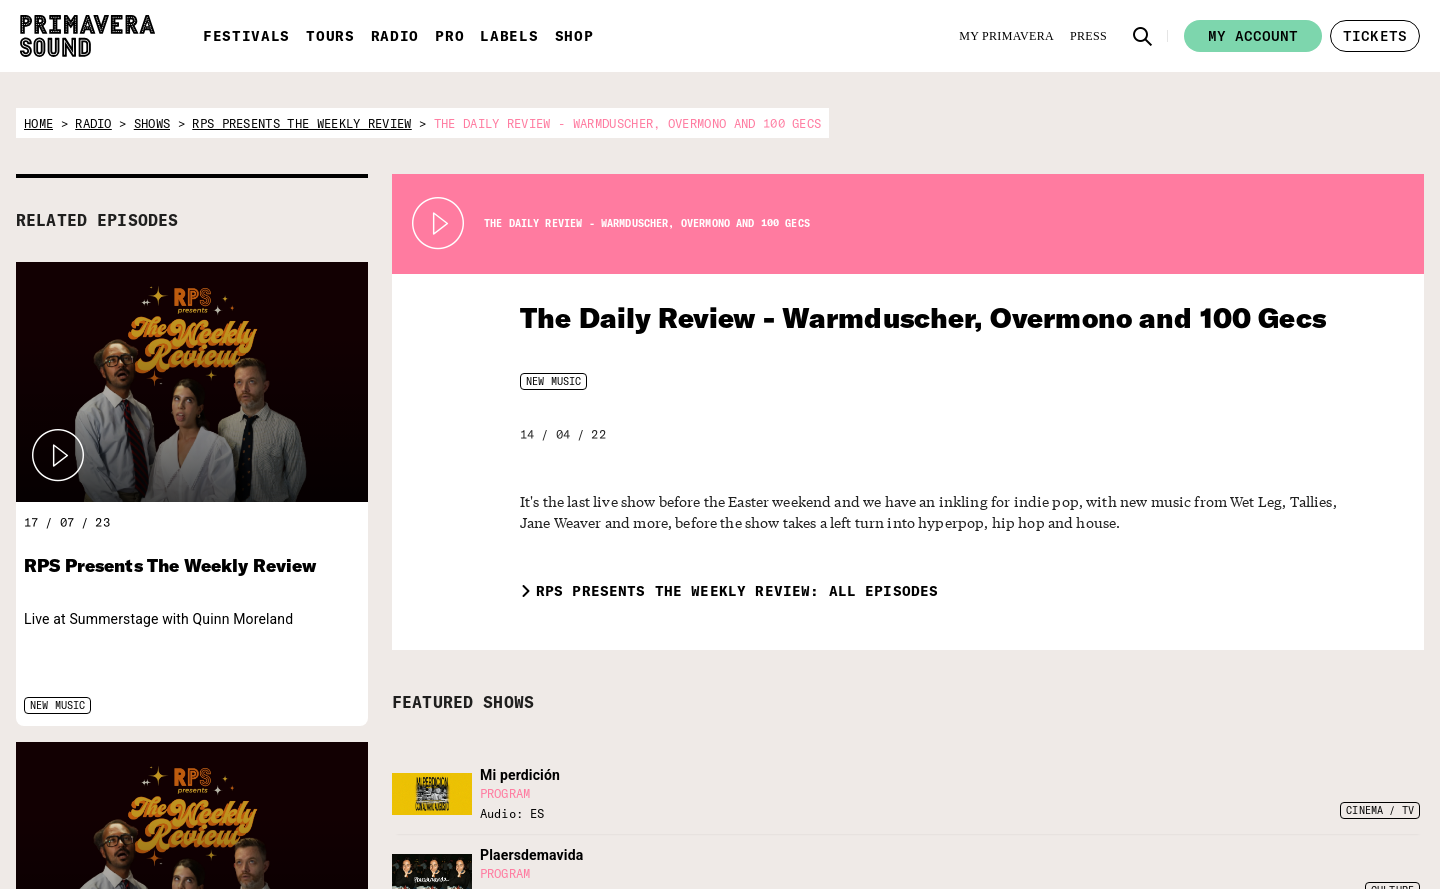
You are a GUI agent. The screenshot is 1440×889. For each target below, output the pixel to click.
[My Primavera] (1006, 36)
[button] (1143, 36)
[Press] (1088, 36)
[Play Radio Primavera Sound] (58, 456)
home (38, 123)
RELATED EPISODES (97, 220)
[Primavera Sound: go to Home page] (87, 36)
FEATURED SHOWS (463, 702)
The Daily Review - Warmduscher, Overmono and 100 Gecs (879, 317)
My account (1253, 36)
